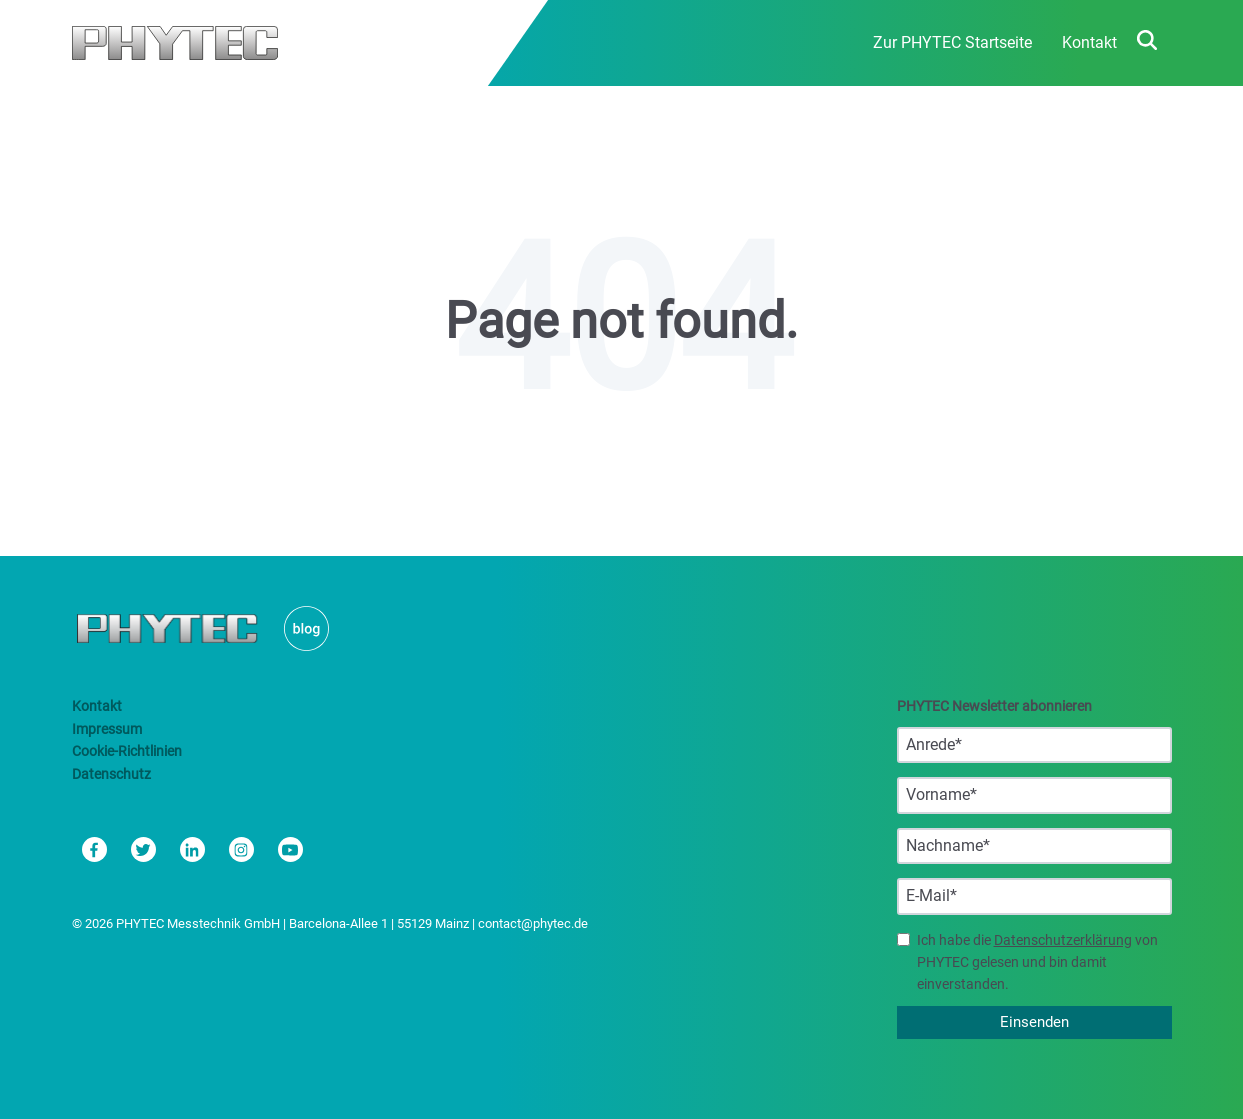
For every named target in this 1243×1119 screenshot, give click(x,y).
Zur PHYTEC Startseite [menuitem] (952, 42)
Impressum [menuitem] (107, 729)
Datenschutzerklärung (1063, 940)
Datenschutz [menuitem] (111, 774)
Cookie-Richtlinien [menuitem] (127, 751)
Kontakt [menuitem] (1089, 42)
